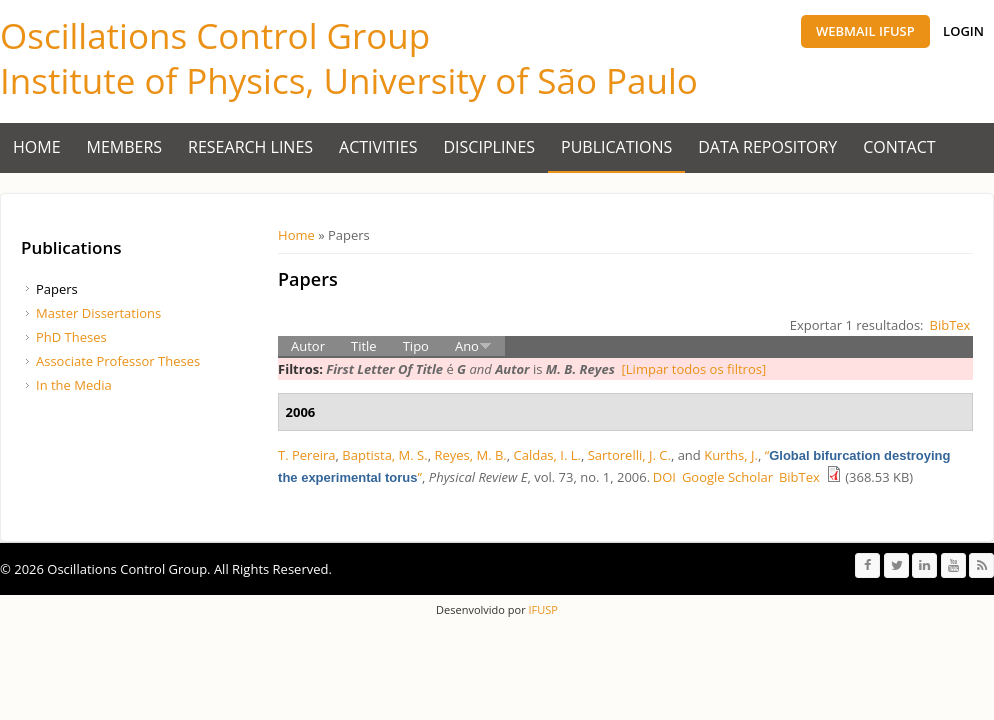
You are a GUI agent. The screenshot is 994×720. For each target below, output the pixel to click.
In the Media (74, 385)
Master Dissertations (98, 313)
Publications (616, 147)
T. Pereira (307, 455)
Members (125, 147)
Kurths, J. (731, 455)
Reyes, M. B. (470, 455)
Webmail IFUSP (865, 31)
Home (37, 147)
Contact (899, 147)
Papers (57, 289)
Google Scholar (727, 477)
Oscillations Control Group (215, 35)
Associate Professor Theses (118, 361)
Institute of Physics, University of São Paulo (349, 80)
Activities (378, 147)
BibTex (950, 325)
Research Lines (250, 147)
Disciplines (490, 147)
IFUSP (542, 609)
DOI (664, 477)
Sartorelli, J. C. (629, 455)
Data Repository (767, 147)
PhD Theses (71, 337)
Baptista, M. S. (384, 455)
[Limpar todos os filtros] (694, 369)
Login (963, 31)
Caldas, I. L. (547, 455)
